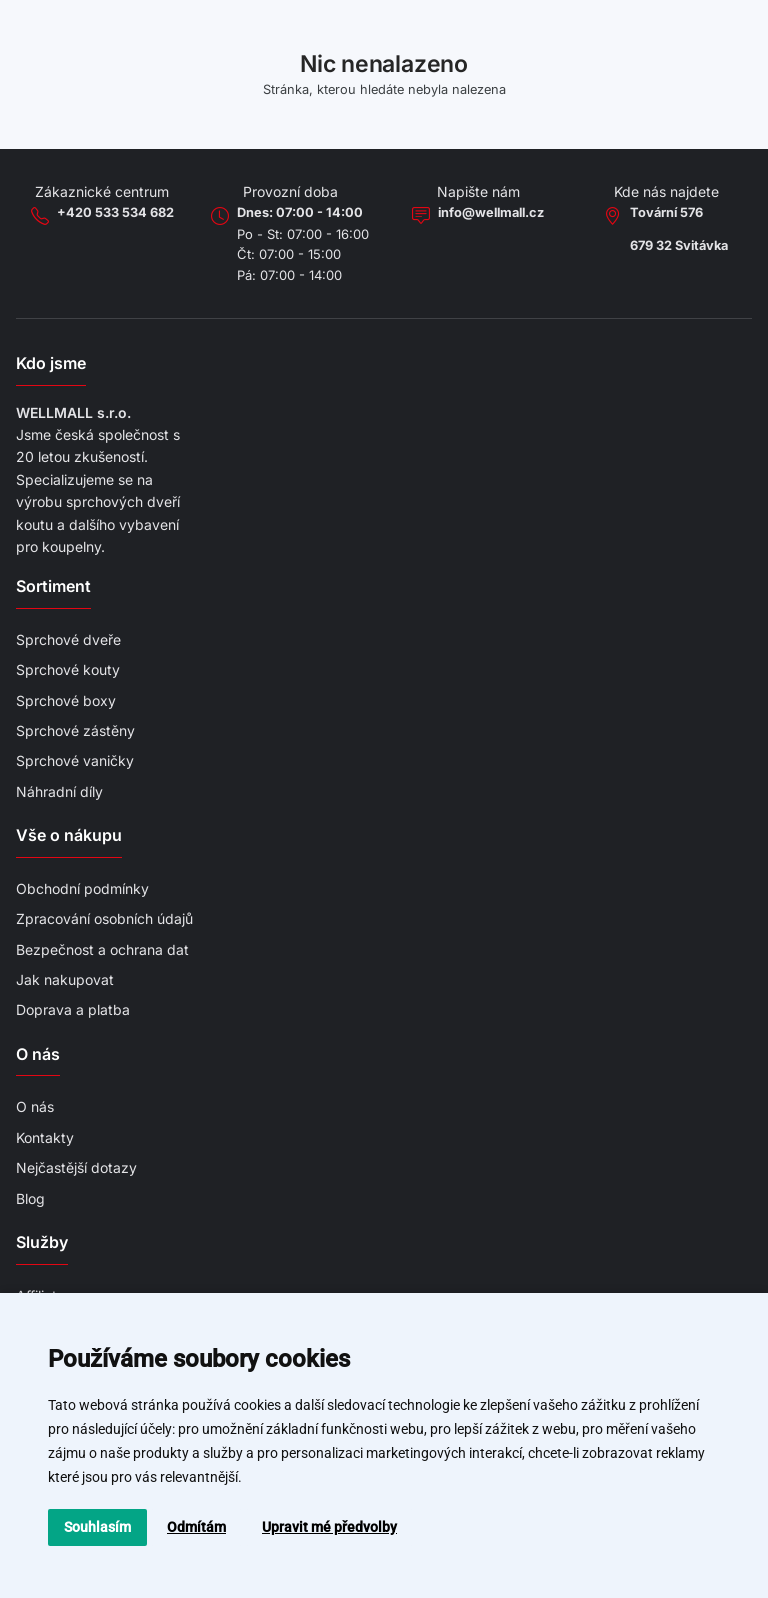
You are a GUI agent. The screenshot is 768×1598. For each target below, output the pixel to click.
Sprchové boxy (66, 700)
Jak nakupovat (65, 979)
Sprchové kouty (68, 669)
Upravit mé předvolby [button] (329, 1527)
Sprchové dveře (68, 639)
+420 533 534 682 (115, 212)
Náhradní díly (59, 791)
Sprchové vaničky (75, 760)
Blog (30, 1198)
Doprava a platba (73, 1009)
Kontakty (45, 1137)
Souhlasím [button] (97, 1527)
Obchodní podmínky (82, 888)
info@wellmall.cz (491, 212)
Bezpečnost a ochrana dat (102, 949)
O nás (35, 1106)
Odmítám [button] (196, 1527)
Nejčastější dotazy (76, 1167)
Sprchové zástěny (75, 730)
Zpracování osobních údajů (104, 918)
